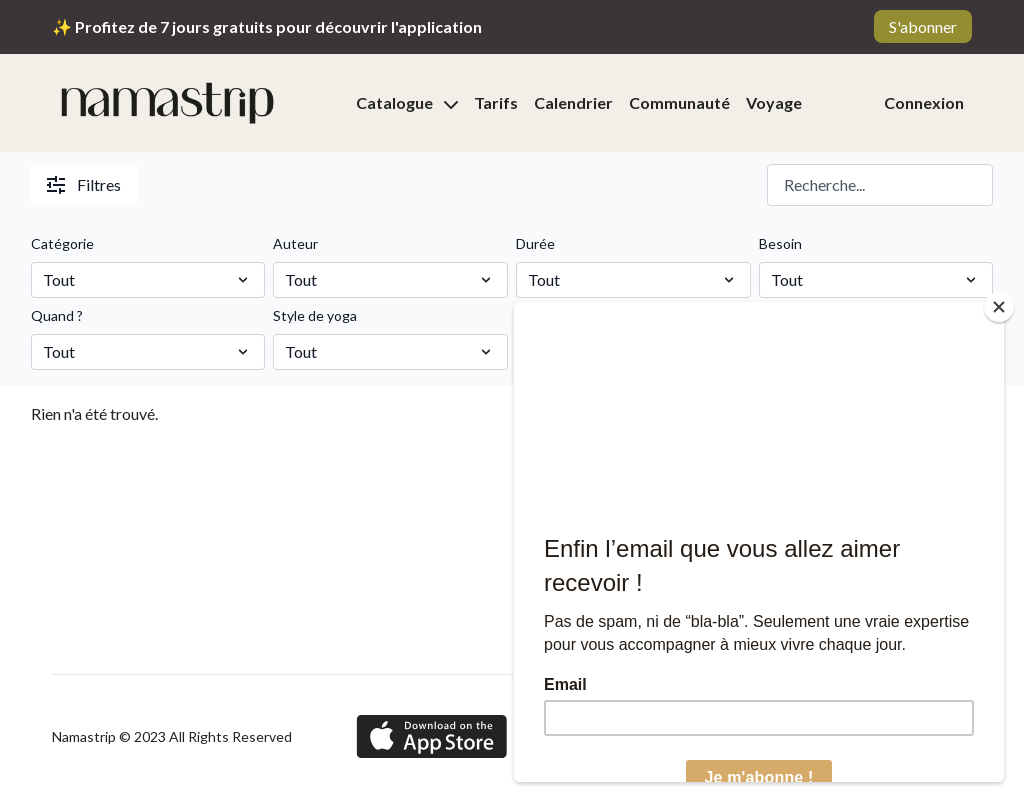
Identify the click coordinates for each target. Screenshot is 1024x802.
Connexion (924, 102)
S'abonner (923, 26)
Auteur (295, 243)
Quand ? (57, 315)
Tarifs (496, 102)
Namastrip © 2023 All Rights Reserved (172, 737)
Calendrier (573, 102)
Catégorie (62, 243)
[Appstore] (431, 736)
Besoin (780, 243)
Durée (535, 243)
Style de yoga (315, 315)
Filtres (84, 184)
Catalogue (407, 102)
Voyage (774, 102)
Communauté (679, 102)
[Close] (999, 307)
